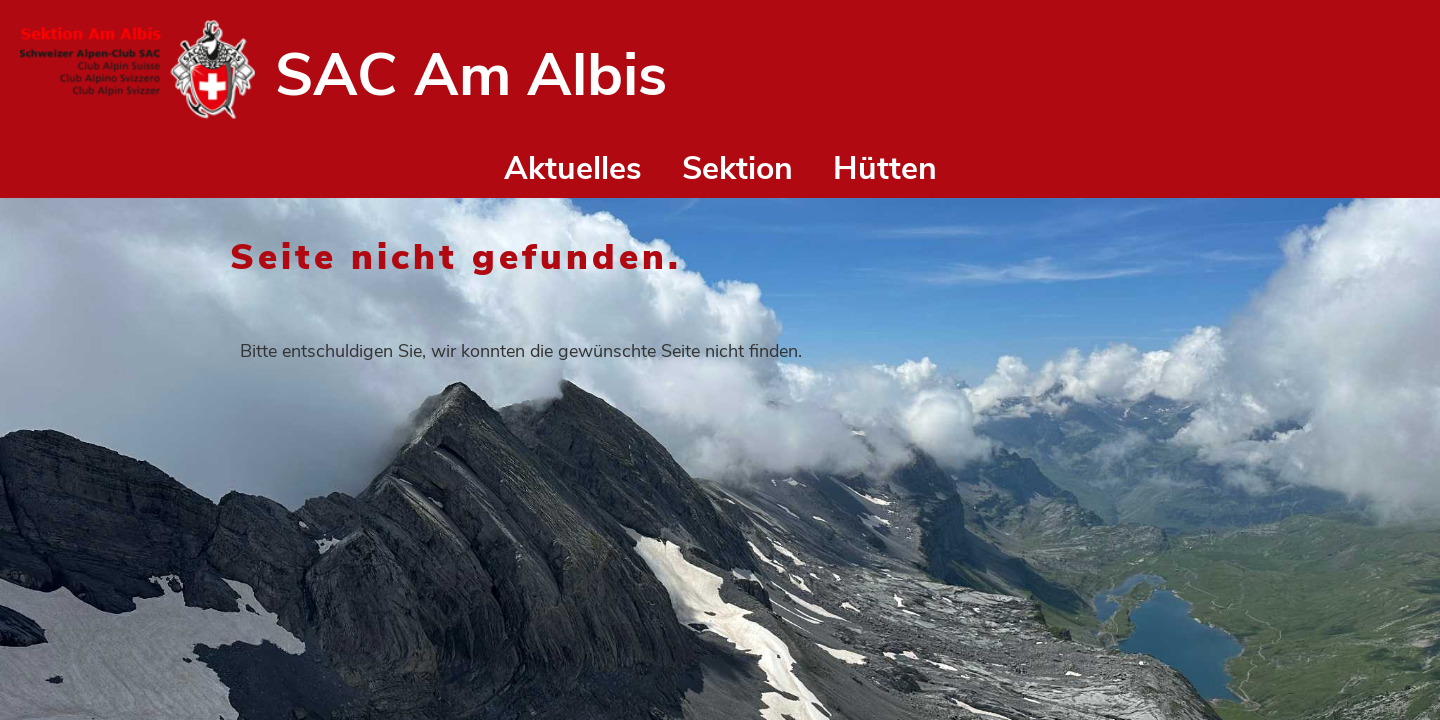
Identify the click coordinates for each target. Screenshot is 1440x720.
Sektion (737, 168)
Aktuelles (573, 168)
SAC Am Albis (471, 75)
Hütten (885, 168)
